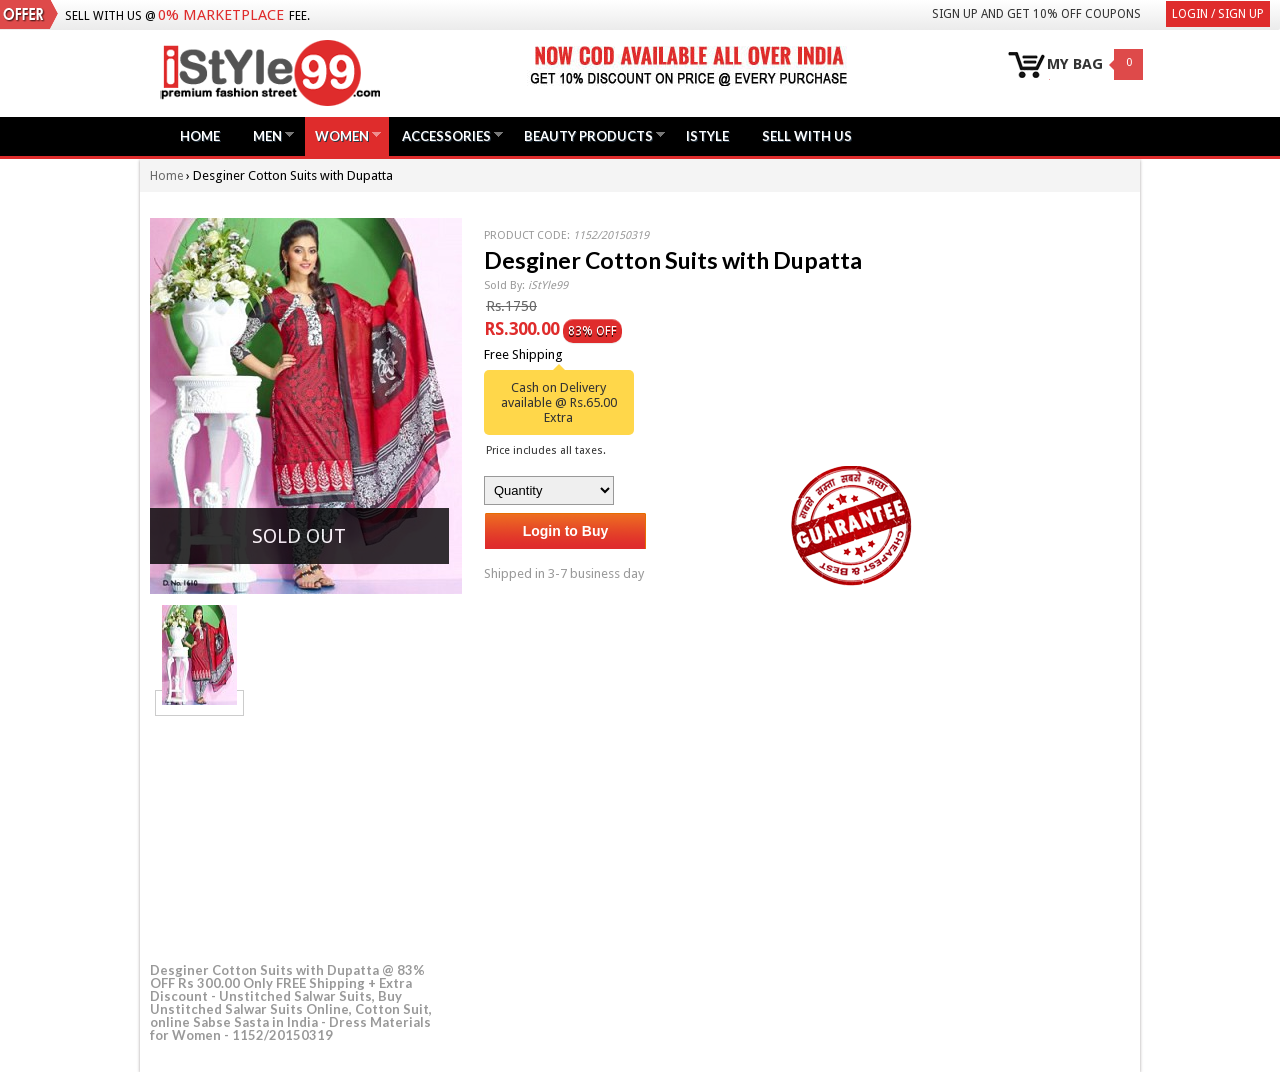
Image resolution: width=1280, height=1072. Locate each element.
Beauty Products (588, 135)
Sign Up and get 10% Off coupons (1036, 14)
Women (342, 135)
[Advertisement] (300, 836)
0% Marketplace (221, 15)
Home (200, 136)
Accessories (446, 135)
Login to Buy (566, 531)
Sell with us (807, 136)
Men (267, 135)
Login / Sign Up (1218, 14)
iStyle (707, 136)
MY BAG (1075, 64)
